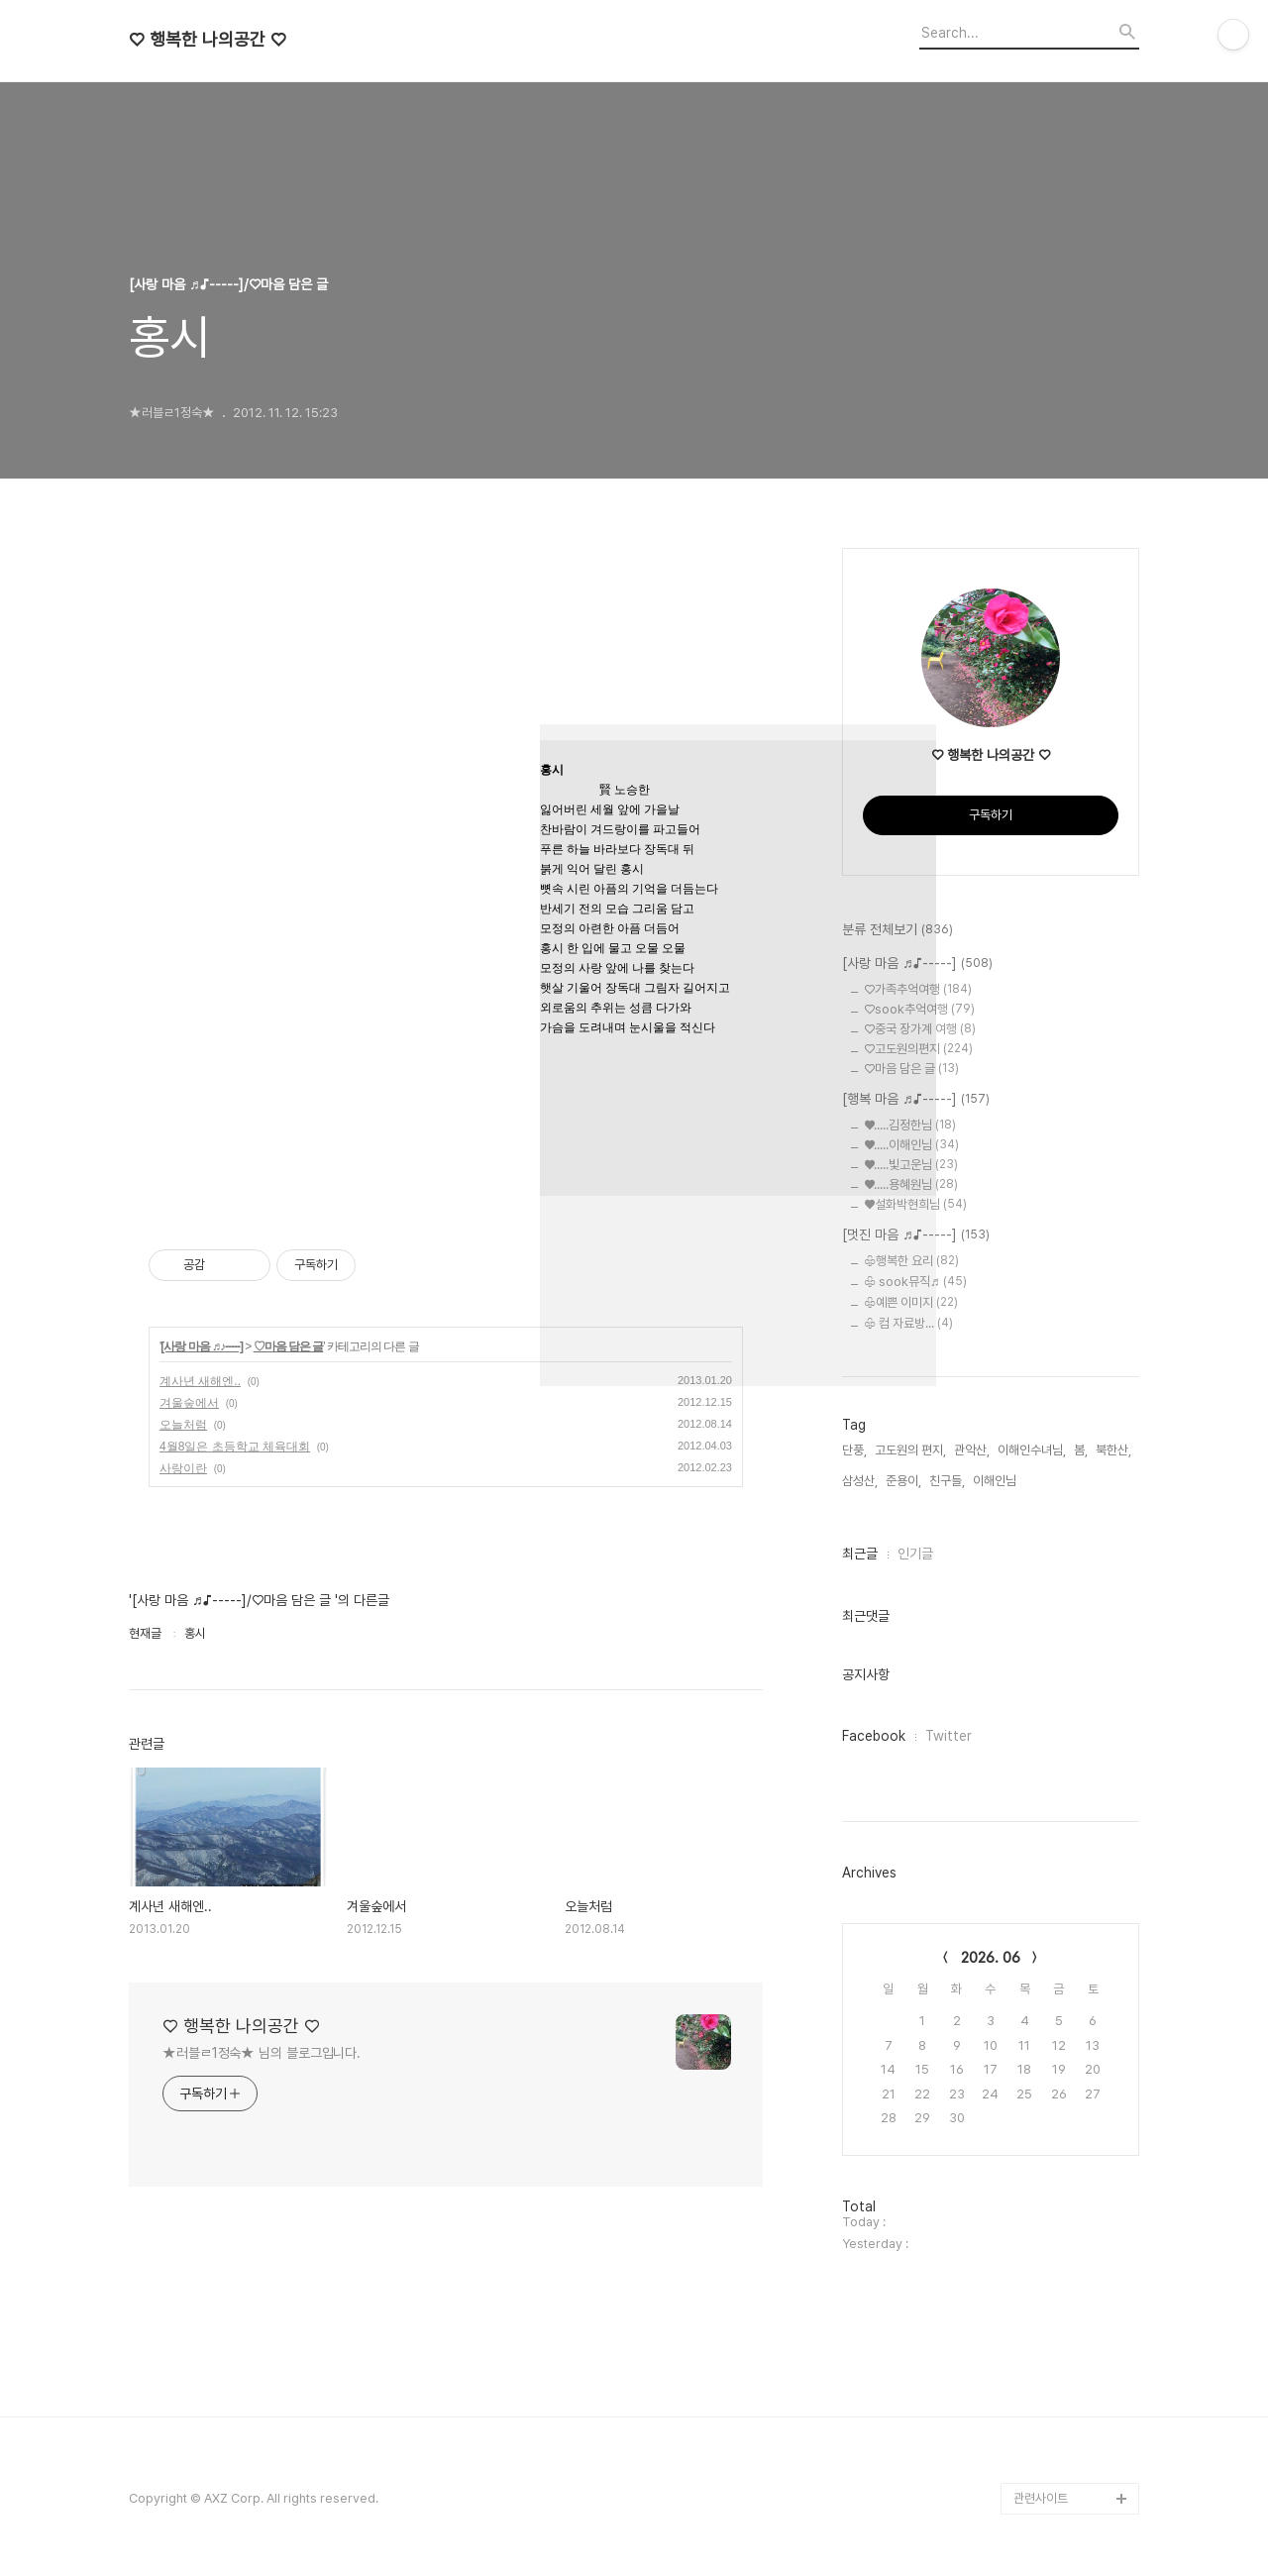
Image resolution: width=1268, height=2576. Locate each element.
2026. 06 (990, 1958)
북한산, (1113, 1450)
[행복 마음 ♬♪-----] (916, 1100)
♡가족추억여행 (918, 989)
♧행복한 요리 (911, 1260)
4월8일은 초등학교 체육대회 (234, 1446)
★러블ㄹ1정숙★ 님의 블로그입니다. (261, 2053)
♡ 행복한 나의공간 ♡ (207, 40)
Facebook (873, 1736)
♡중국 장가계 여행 (920, 1028)
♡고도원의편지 (918, 1048)
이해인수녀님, (1032, 1450)
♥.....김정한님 (910, 1125)
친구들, (947, 1480)
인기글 (915, 1553)
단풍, (854, 1450)
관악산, (972, 1450)
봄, (1081, 1450)
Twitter (948, 1736)
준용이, (903, 1480)
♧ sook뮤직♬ (915, 1281)
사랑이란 (183, 1468)
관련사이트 (1040, 2498)
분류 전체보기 (897, 930)
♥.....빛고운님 (911, 1164)
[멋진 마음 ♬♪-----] (916, 1235)
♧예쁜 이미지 (911, 1302)
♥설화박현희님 (915, 1204)
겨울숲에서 (189, 1403)
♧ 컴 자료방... (908, 1323)
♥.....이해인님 (911, 1144)
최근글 (860, 1553)
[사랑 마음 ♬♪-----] (201, 1346)
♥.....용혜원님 (911, 1184)
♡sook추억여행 (919, 1009)
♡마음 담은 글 (289, 1346)
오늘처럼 (183, 1425)
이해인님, (996, 1480)
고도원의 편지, (910, 1450)
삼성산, (860, 1480)
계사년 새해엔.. (200, 1381)
